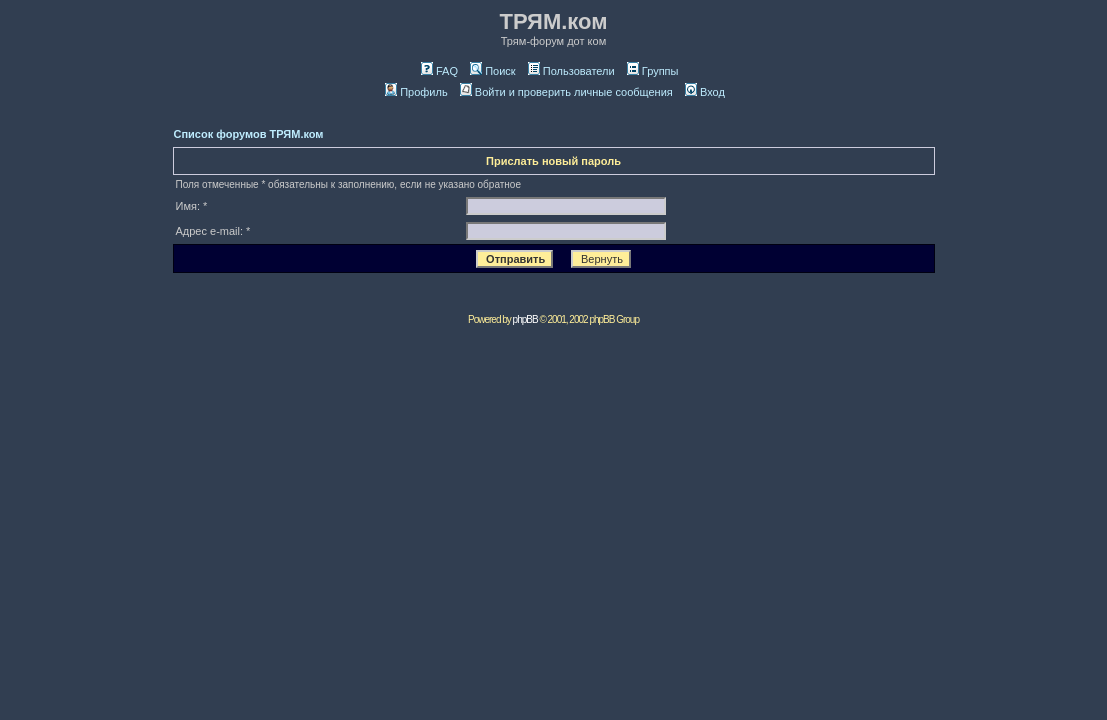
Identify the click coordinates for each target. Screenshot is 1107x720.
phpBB (525, 319)
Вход (705, 92)
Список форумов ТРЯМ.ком (249, 134)
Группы (653, 71)
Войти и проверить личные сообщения (566, 92)
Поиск (492, 71)
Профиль (416, 92)
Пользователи (571, 71)
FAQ (439, 71)
